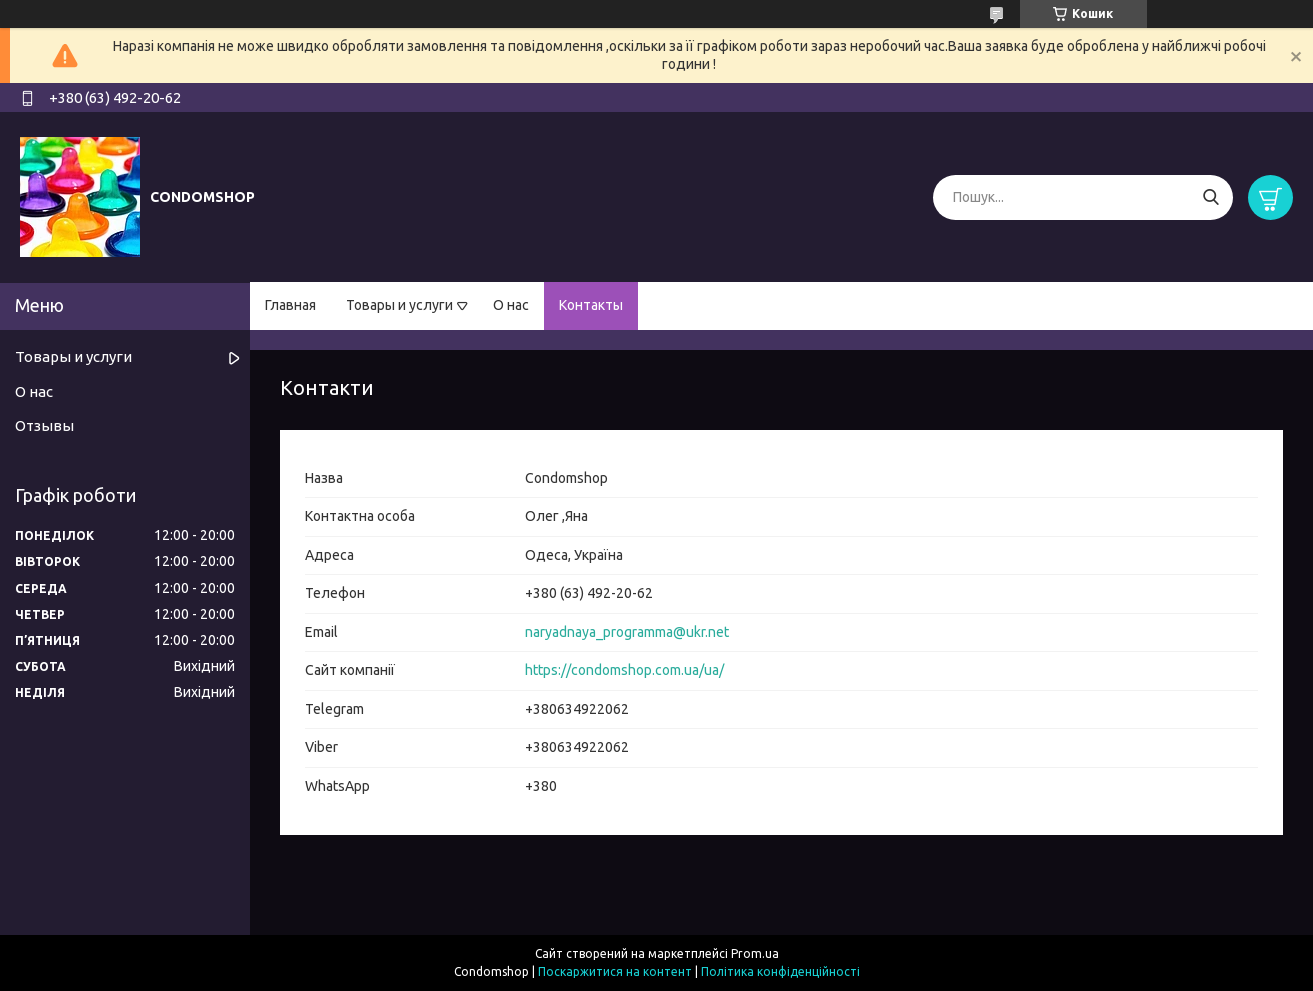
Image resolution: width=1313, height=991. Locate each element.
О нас (511, 305)
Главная (290, 305)
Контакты (591, 305)
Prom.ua (755, 953)
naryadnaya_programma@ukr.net (627, 632)
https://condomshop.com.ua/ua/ (624, 670)
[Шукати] (1210, 197)
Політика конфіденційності (780, 971)
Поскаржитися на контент (615, 971)
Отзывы (44, 425)
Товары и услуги (399, 305)
